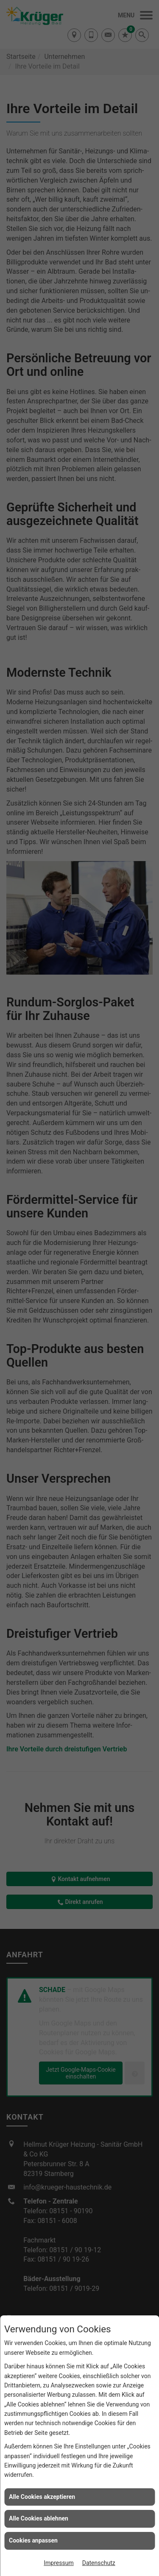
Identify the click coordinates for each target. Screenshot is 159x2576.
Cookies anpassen (33, 2540)
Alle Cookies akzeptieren (42, 2496)
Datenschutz (98, 2562)
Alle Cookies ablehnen (38, 2518)
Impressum (58, 2562)
